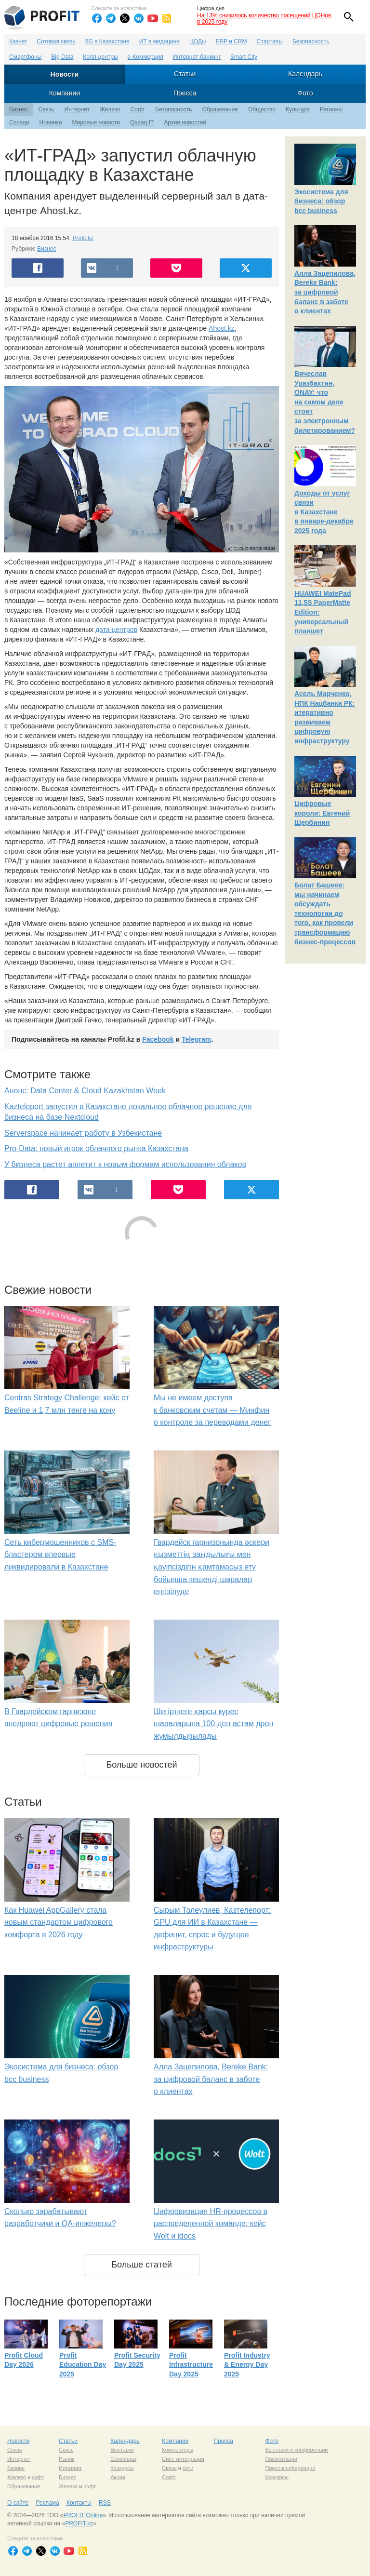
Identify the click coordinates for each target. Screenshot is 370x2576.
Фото (305, 93)
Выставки (122, 2450)
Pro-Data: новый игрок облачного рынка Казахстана (96, 1148)
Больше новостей (141, 1765)
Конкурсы (121, 2468)
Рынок (66, 2459)
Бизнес (18, 109)
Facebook (157, 1039)
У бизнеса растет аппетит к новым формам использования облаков (125, 1164)
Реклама (47, 2502)
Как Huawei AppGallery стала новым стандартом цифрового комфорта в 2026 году (58, 1922)
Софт (138, 109)
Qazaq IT (142, 122)
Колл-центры (100, 57)
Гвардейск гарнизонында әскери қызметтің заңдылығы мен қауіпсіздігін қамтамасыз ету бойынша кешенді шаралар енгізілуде (211, 1567)
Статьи (185, 74)
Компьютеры (177, 2450)
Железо (110, 109)
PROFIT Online (83, 2515)
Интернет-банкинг (197, 57)
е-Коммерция (145, 57)
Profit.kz (82, 238)
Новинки (50, 122)
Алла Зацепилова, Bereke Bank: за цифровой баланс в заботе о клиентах (211, 2079)
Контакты (79, 2502)
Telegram (196, 1039)
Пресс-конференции (290, 2468)
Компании (64, 93)
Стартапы (270, 41)
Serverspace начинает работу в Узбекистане (83, 1133)
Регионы (331, 109)
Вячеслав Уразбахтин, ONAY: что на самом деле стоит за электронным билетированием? (324, 402)
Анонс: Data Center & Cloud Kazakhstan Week (85, 1091)
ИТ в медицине (159, 41)
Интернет (77, 109)
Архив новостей (185, 122)
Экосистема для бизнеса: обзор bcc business (321, 201)
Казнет (18, 41)
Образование (220, 109)
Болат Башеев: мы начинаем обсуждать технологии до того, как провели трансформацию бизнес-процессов (325, 913)
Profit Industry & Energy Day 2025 (247, 2364)
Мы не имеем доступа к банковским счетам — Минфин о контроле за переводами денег (212, 1410)
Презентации (281, 2459)
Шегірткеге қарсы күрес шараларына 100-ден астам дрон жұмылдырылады (213, 1723)
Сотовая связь (56, 41)
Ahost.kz (222, 328)
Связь (46, 109)
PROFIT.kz (79, 2523)
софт (38, 2477)
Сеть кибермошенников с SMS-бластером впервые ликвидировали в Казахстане (60, 1554)
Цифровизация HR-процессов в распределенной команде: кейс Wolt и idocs (210, 2223)
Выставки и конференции (296, 2450)
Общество (262, 109)
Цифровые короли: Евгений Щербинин (322, 813)
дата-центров (116, 629)
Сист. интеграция (183, 2459)
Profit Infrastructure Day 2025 (191, 2364)
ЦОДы (197, 41)
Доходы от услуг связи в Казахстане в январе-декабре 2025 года (324, 512)
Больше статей (141, 2264)
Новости (65, 74)
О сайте (17, 2502)
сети (188, 2468)
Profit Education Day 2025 (82, 2364)
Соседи (19, 122)
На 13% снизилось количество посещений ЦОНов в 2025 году (264, 18)
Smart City (243, 57)
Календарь (305, 74)
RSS (105, 2502)
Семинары (123, 2459)
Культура (298, 109)
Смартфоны (25, 57)
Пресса (184, 93)
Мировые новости (95, 122)
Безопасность (311, 41)
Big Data (62, 57)
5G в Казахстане (107, 41)
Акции (117, 2477)
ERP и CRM (231, 41)
